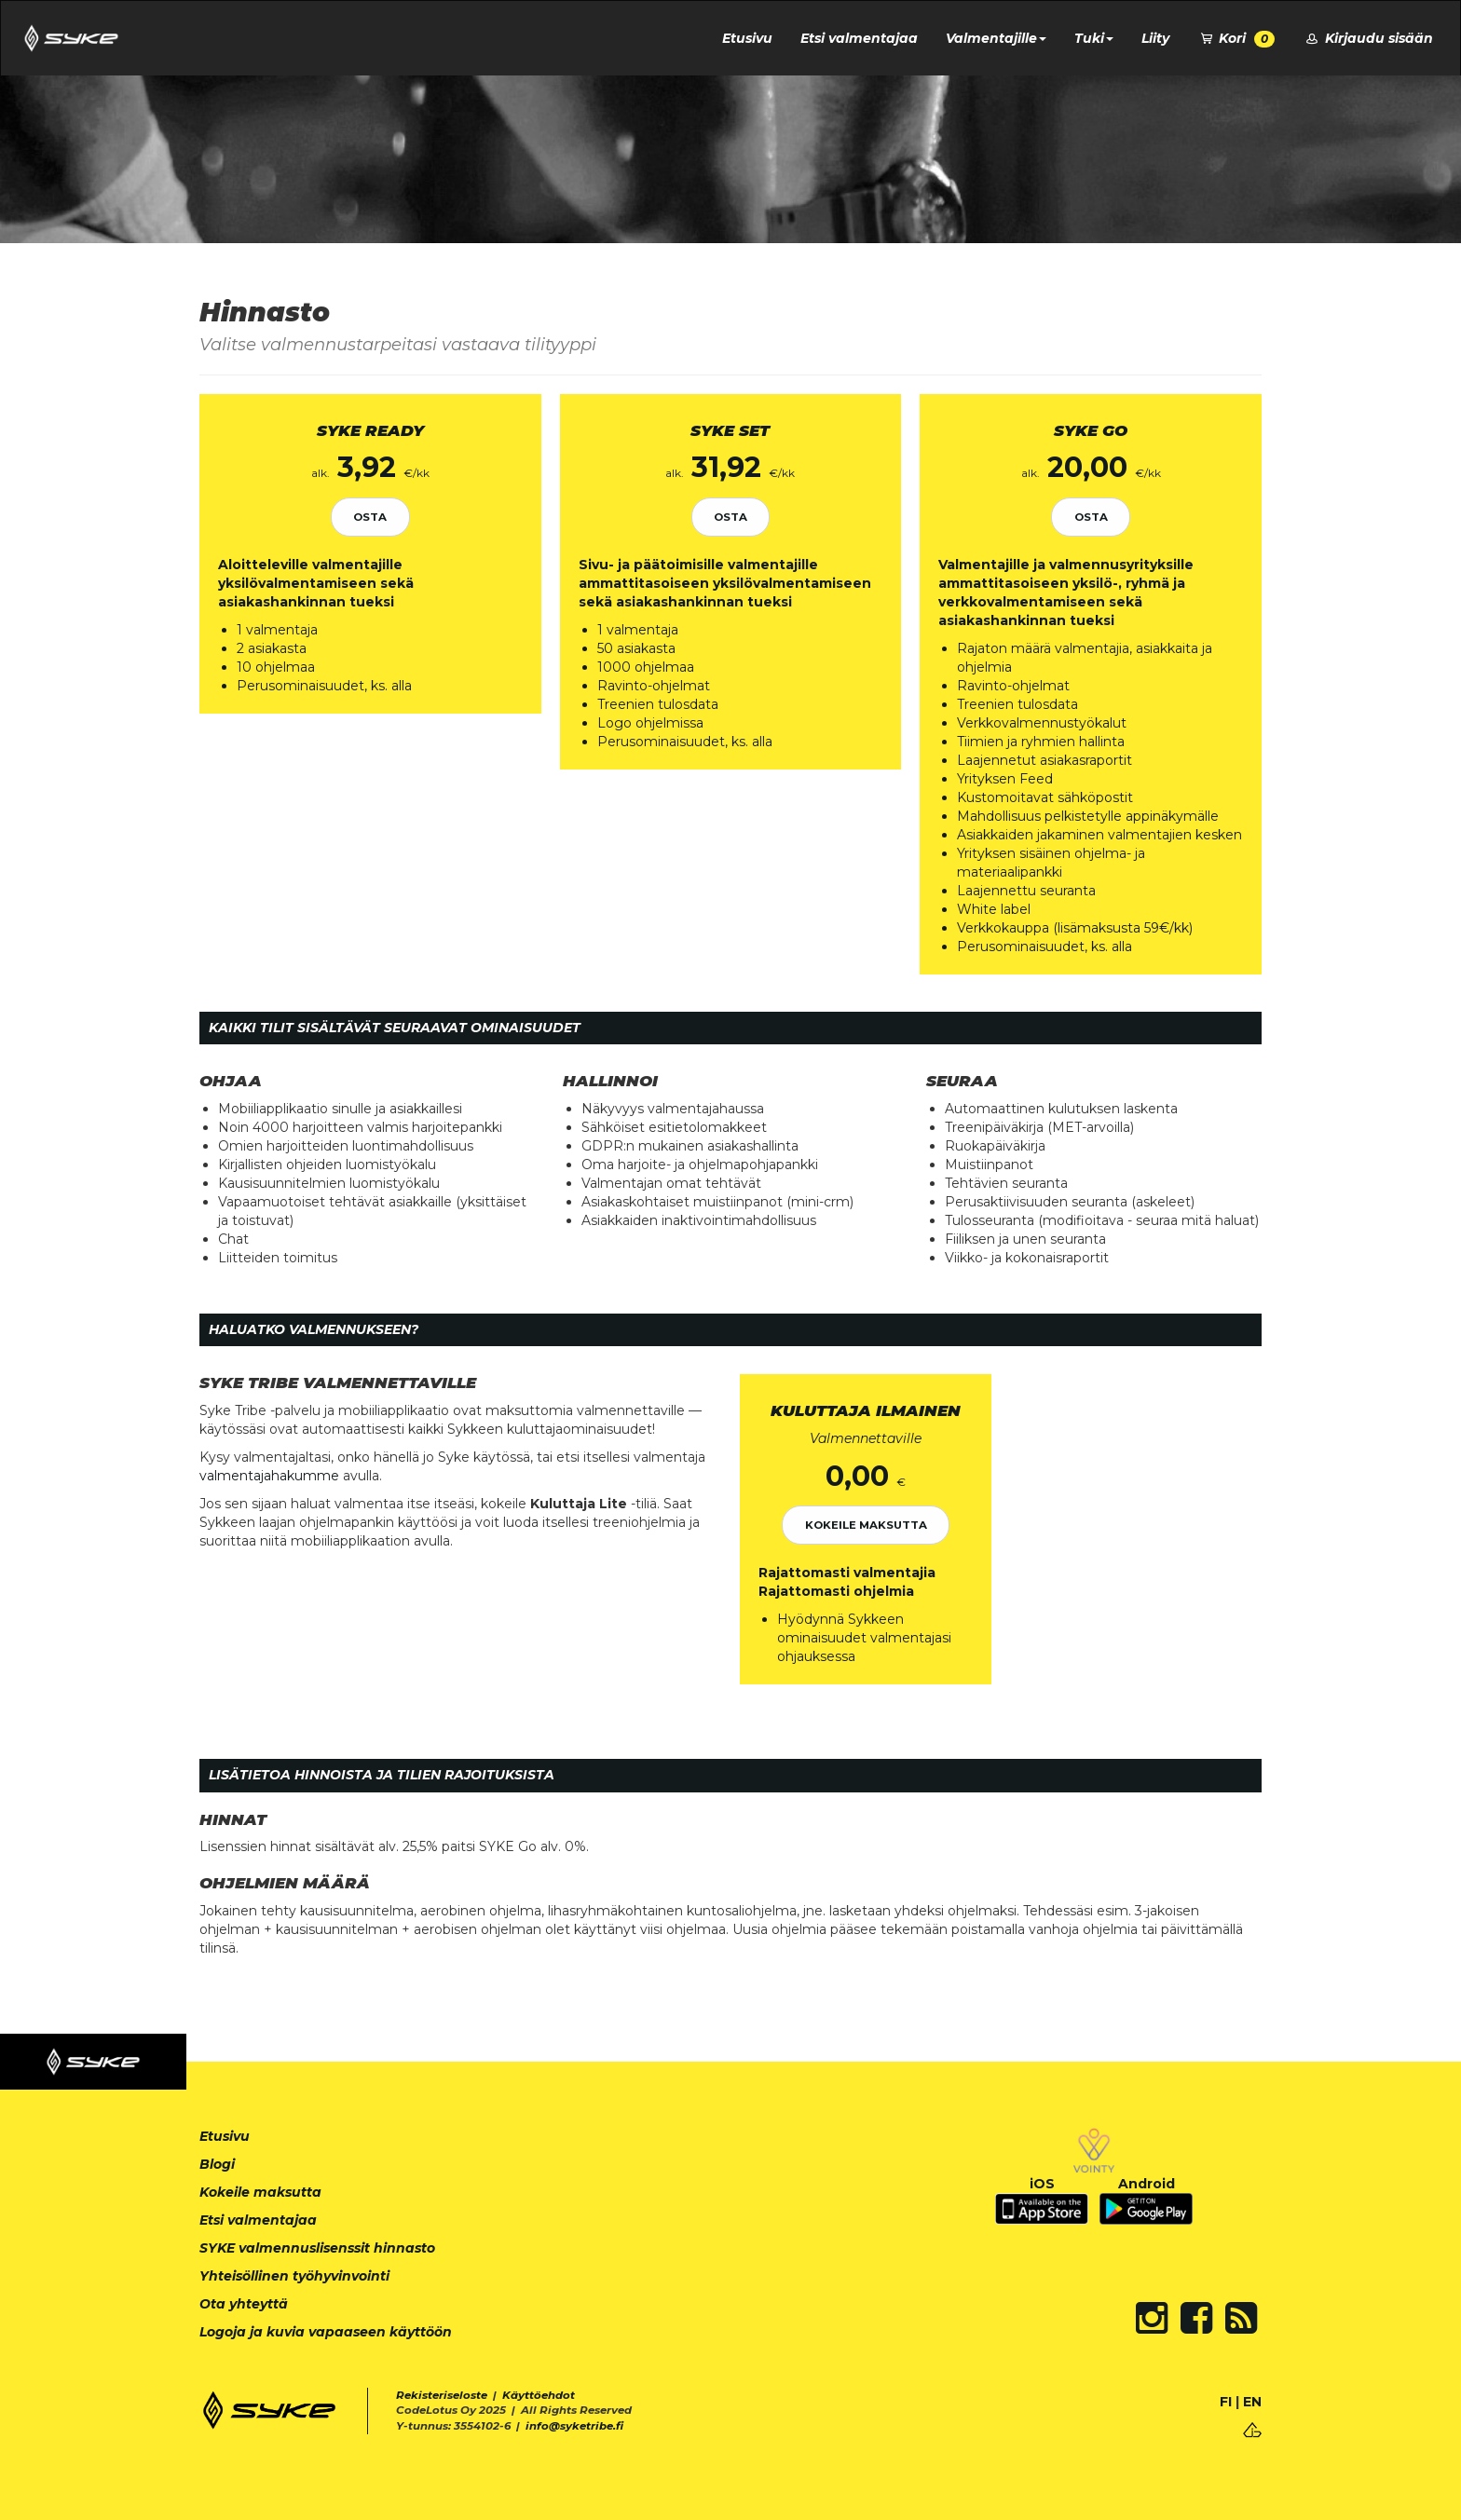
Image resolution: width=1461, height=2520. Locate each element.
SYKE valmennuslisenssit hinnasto (317, 2248)
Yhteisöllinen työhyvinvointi (294, 2276)
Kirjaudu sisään (1368, 38)
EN (1252, 2401)
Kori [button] (1236, 39)
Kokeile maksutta (866, 1525)
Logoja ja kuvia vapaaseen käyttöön (325, 2331)
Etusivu (747, 38)
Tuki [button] (1093, 38)
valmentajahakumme (269, 1475)
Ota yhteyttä (243, 2303)
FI (1226, 2401)
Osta (370, 517)
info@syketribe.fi (574, 2425)
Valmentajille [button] (996, 38)
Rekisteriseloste (441, 2395)
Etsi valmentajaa (859, 38)
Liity (1155, 38)
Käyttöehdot (538, 2395)
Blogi (217, 2164)
